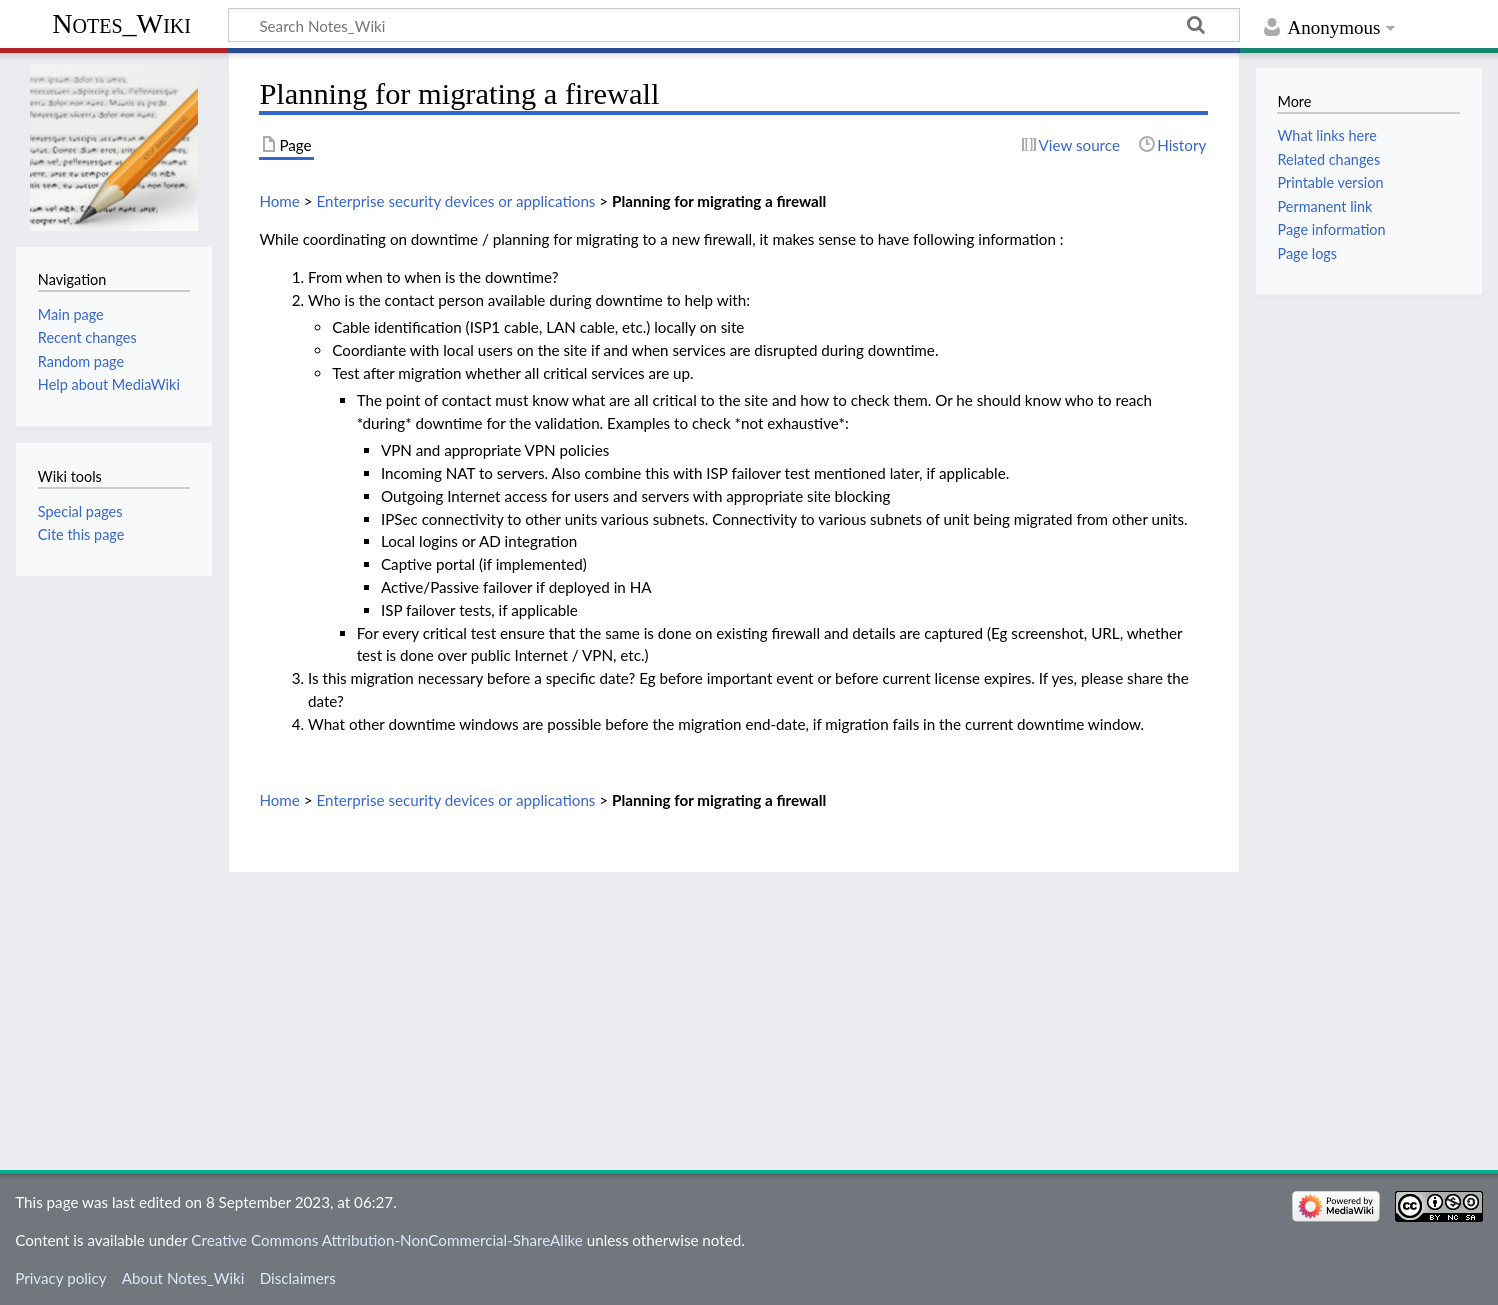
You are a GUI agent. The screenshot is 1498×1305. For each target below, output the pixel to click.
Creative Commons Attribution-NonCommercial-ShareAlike (387, 1240)
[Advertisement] (734, 1015)
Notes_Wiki (121, 23)
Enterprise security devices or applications (455, 201)
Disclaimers (298, 1278)
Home (279, 201)
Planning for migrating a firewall (719, 201)
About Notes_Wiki (183, 1278)
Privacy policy (60, 1278)
